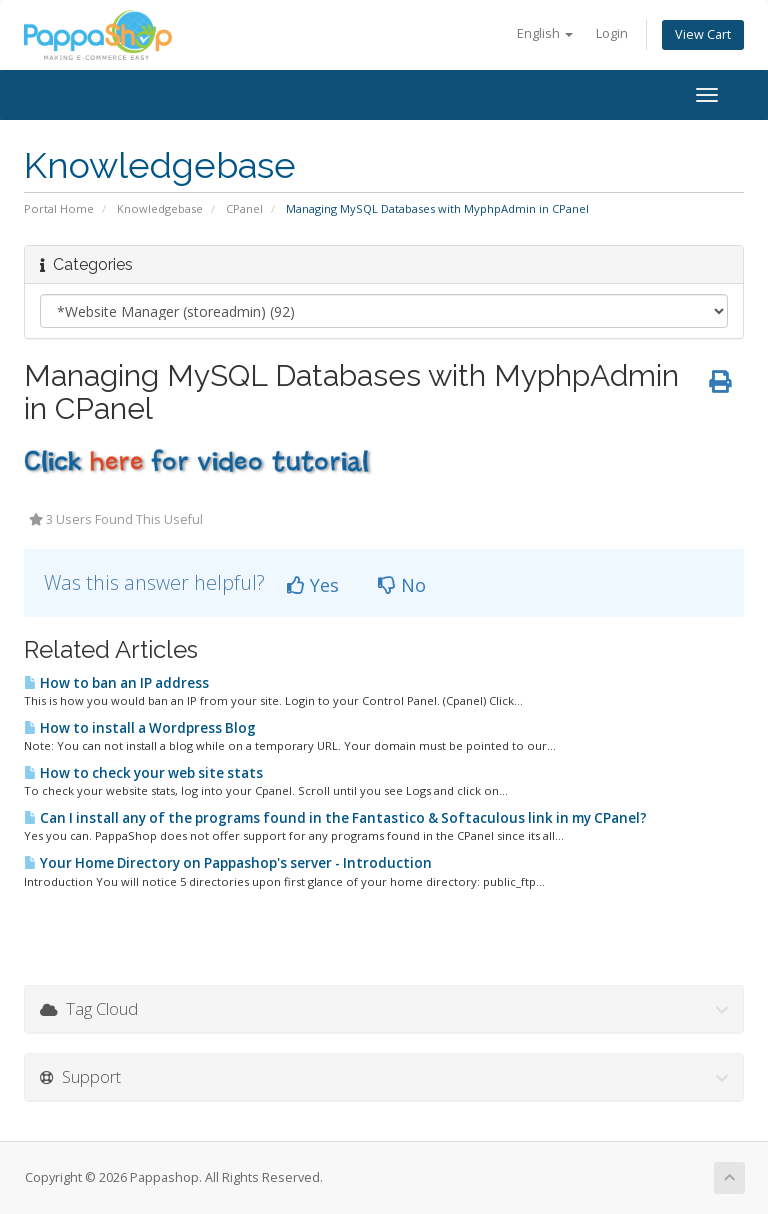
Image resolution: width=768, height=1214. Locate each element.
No (402, 585)
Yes (313, 585)
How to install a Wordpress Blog (140, 728)
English (545, 33)
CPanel (244, 208)
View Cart (703, 34)
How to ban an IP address (116, 683)
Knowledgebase (160, 208)
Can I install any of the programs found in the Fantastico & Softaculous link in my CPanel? (335, 818)
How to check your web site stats (143, 773)
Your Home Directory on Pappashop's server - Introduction (228, 863)
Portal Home (59, 208)
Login (612, 33)
